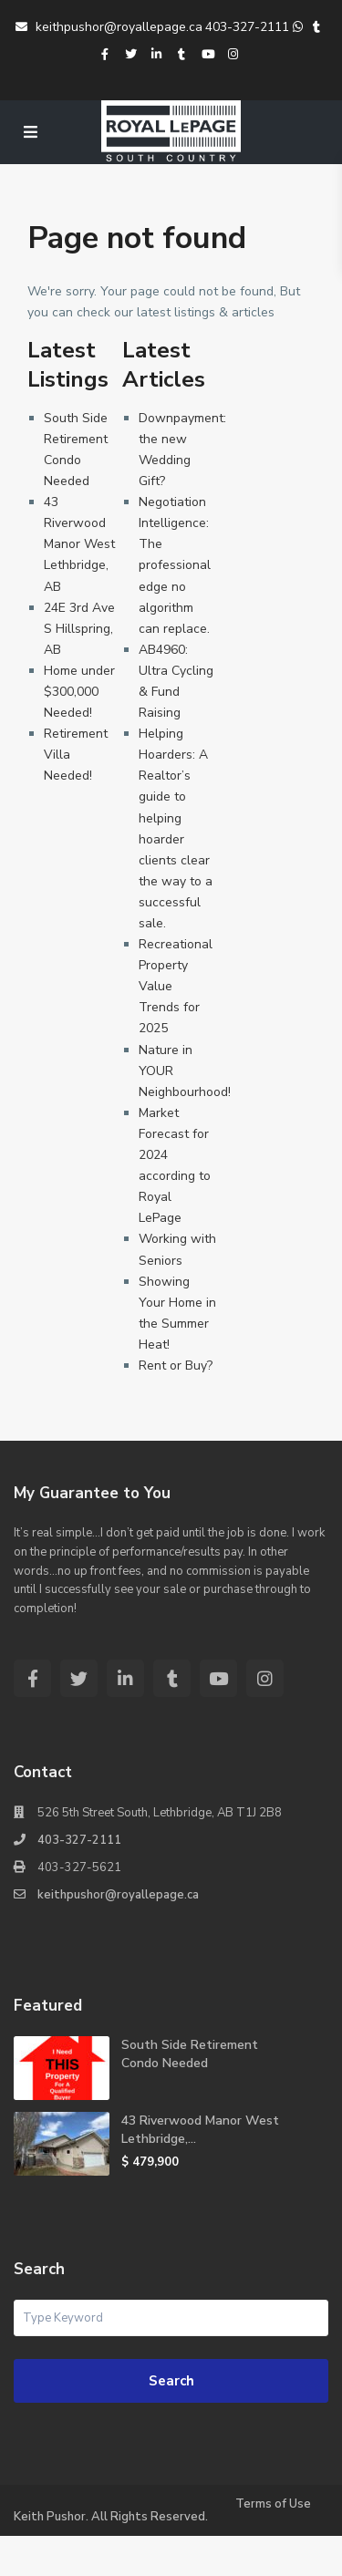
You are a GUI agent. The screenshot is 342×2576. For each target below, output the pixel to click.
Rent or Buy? (175, 1365)
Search (171, 2381)
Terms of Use (273, 2504)
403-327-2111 (247, 27)
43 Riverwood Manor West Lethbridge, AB (79, 544)
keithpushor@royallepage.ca (109, 27)
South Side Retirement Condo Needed (189, 2054)
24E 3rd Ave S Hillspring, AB (79, 628)
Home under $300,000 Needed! (79, 691)
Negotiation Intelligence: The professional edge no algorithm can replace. (175, 565)
